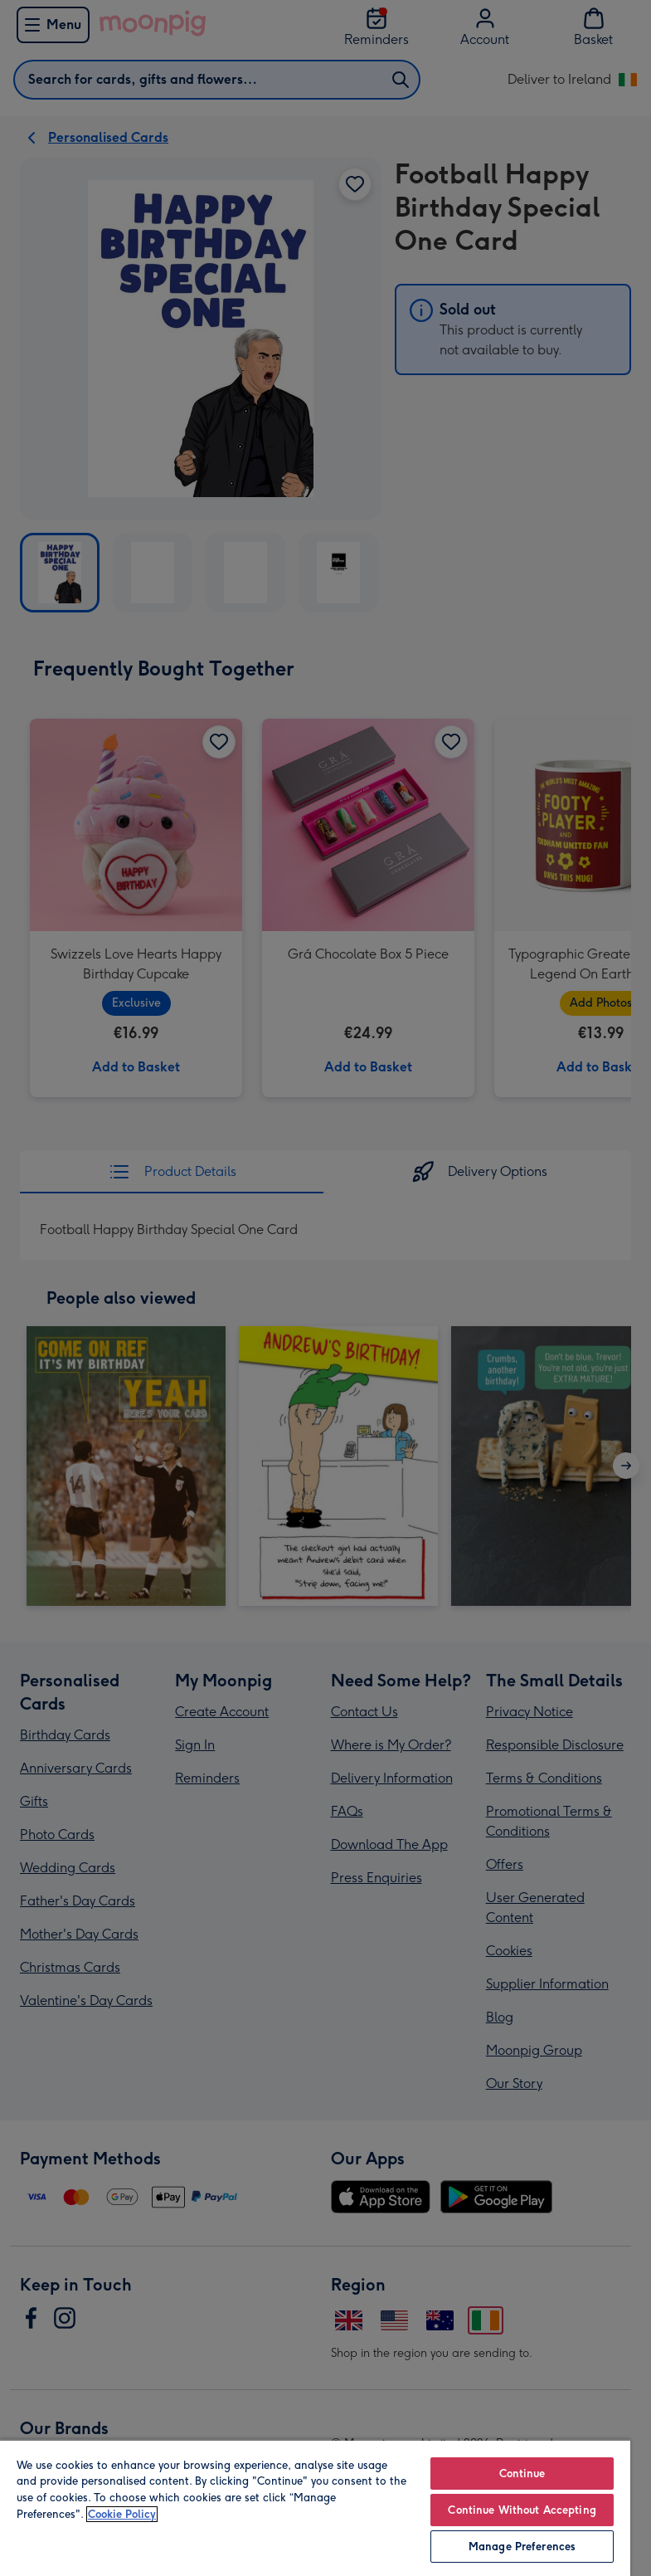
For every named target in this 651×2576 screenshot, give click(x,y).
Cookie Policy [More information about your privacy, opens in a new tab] (122, 2514)
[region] (315, 2507)
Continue (522, 2473)
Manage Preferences (522, 2546)
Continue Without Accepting (521, 2510)
